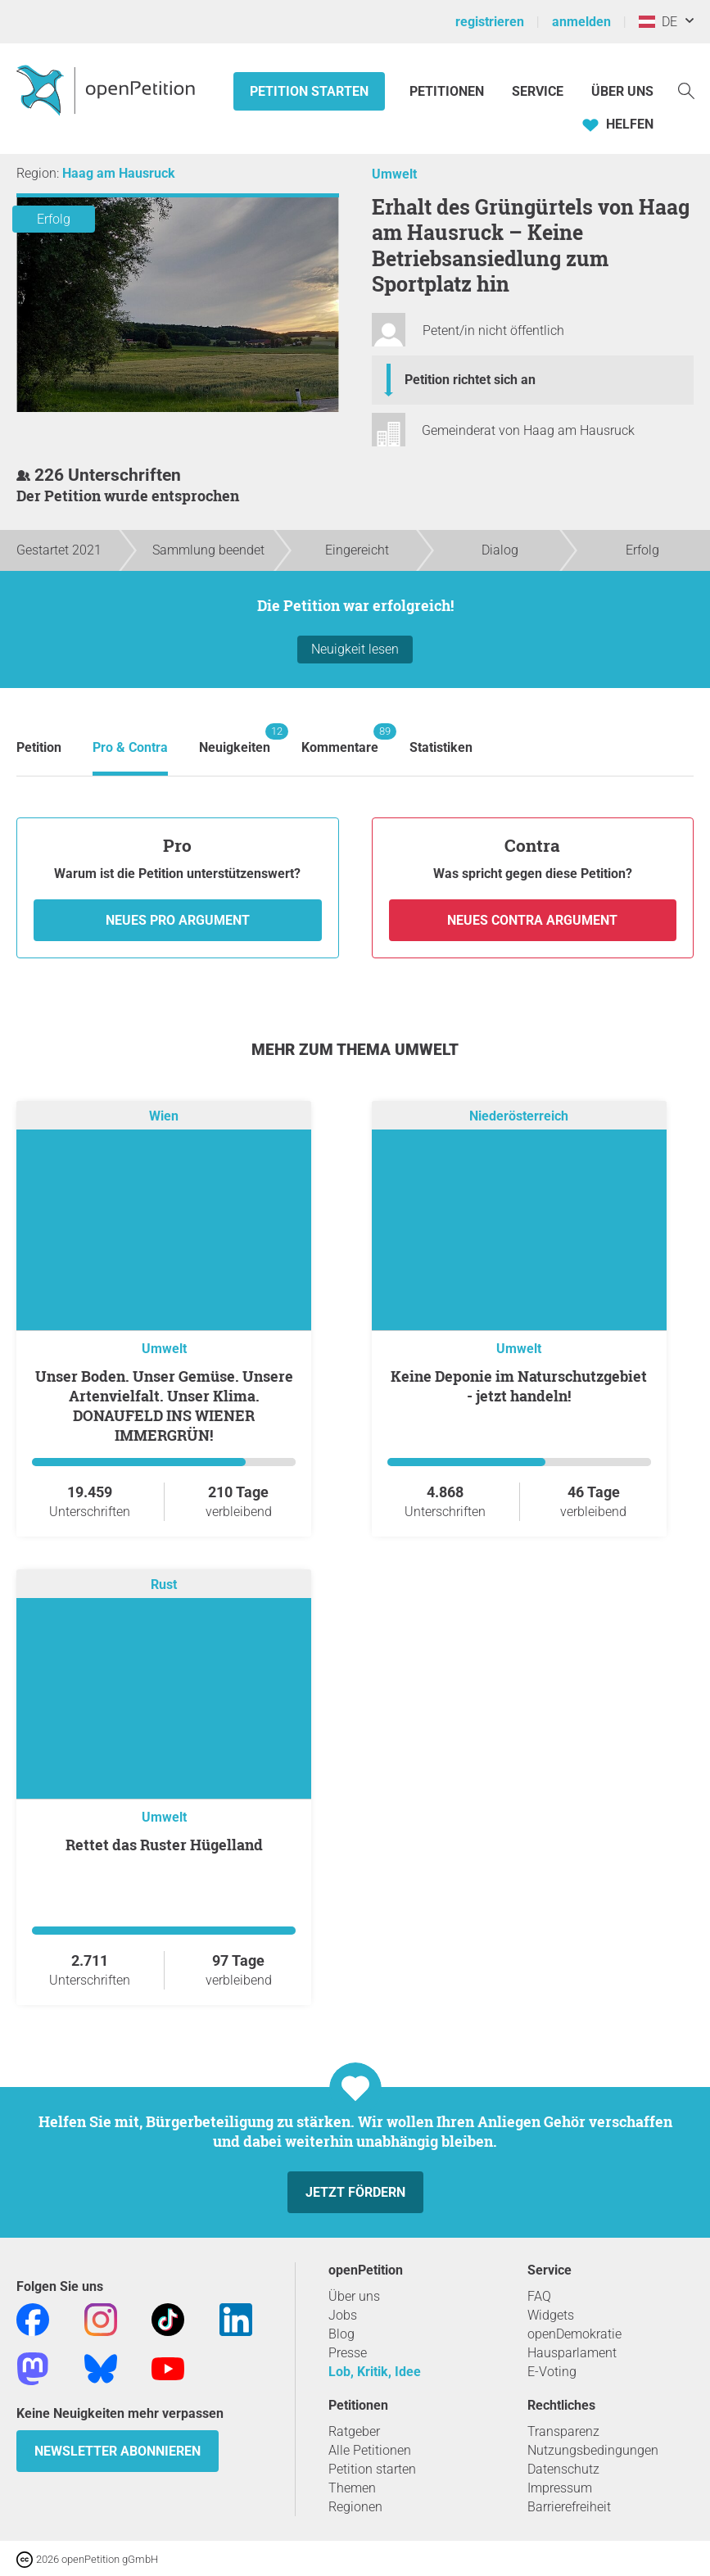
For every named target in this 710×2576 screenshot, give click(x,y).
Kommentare (339, 739)
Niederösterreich (518, 1116)
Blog (341, 2334)
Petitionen (448, 91)
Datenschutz (563, 2469)
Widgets (550, 2315)
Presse (347, 2353)
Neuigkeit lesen (355, 649)
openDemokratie (574, 2334)
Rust (164, 1584)
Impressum (559, 2488)
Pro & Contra (130, 747)
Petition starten (309, 91)
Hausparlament (572, 2353)
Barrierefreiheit (569, 2507)
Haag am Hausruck (118, 173)
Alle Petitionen (369, 2450)
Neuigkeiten (234, 739)
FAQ (539, 2296)
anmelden (581, 21)
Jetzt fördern (355, 2192)
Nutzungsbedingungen (592, 2450)
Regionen (355, 2507)
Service (537, 91)
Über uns (354, 2296)
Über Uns (622, 91)
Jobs (342, 2315)
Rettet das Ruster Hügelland (164, 1844)
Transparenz (563, 2431)
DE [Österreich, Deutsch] (658, 21)
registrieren (489, 21)
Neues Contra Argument (532, 920)
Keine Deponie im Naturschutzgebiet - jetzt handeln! (519, 1386)
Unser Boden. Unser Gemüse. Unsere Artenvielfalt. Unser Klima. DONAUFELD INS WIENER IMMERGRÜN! (164, 1405)
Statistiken (441, 747)
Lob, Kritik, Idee (374, 2371)
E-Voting (552, 2371)
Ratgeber (354, 2431)
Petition (38, 747)
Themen (352, 2488)
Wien (164, 1116)
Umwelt (394, 174)
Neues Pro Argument (178, 920)
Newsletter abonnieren (117, 2451)
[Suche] (686, 89)
